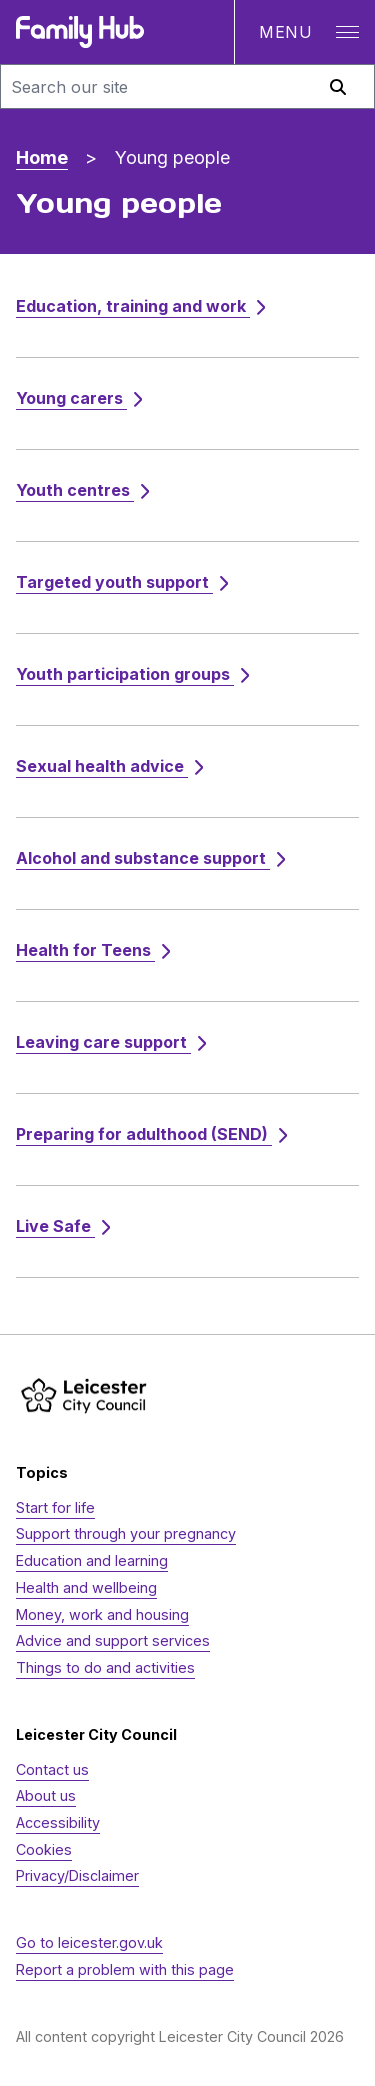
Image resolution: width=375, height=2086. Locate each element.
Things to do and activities (105, 1667)
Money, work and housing (102, 1614)
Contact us (52, 1769)
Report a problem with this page (125, 1969)
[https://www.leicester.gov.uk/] (84, 1395)
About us (46, 1795)
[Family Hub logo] (80, 32)
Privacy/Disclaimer (77, 1875)
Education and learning (92, 1560)
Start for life (55, 1507)
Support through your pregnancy (126, 1533)
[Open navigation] (304, 32)
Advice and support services (113, 1640)
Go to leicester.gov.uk (89, 1942)
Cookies (44, 1849)
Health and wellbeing (86, 1587)
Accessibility (58, 1822)
